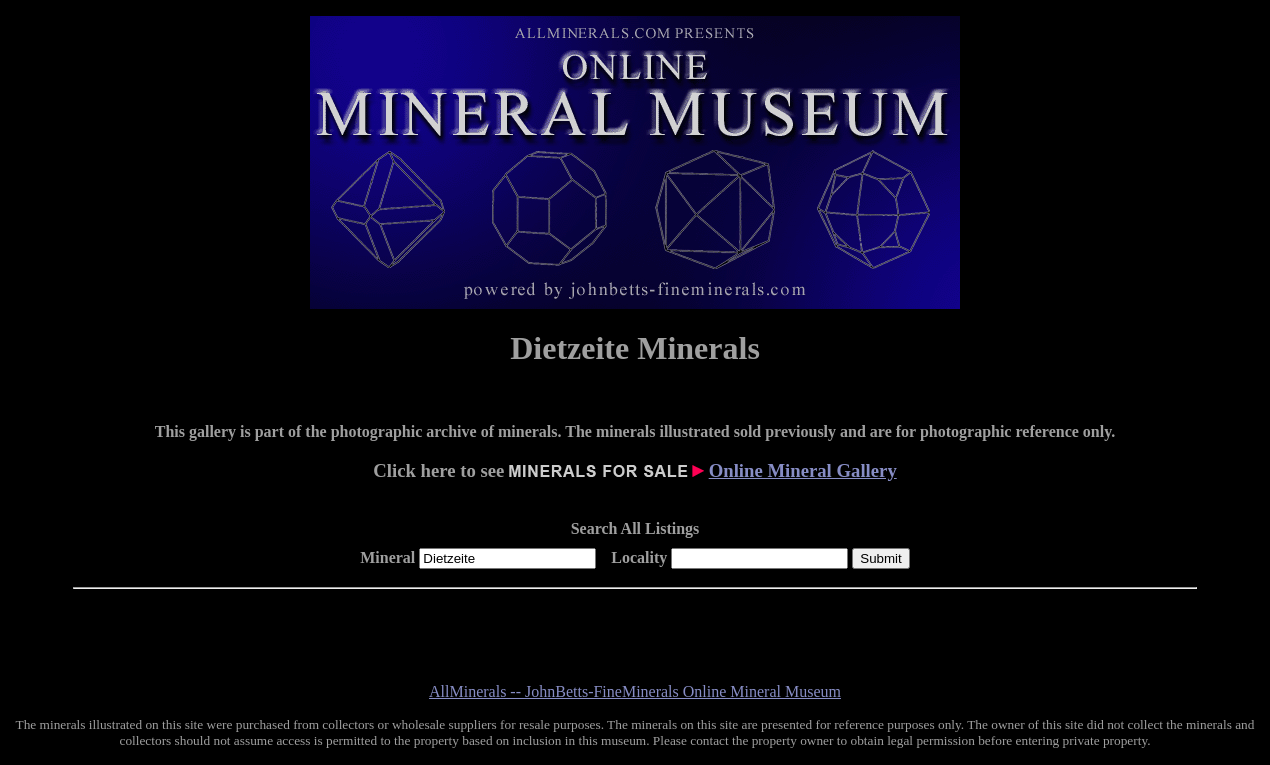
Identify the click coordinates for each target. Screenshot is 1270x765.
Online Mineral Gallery (803, 470)
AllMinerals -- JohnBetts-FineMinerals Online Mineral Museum (635, 691)
